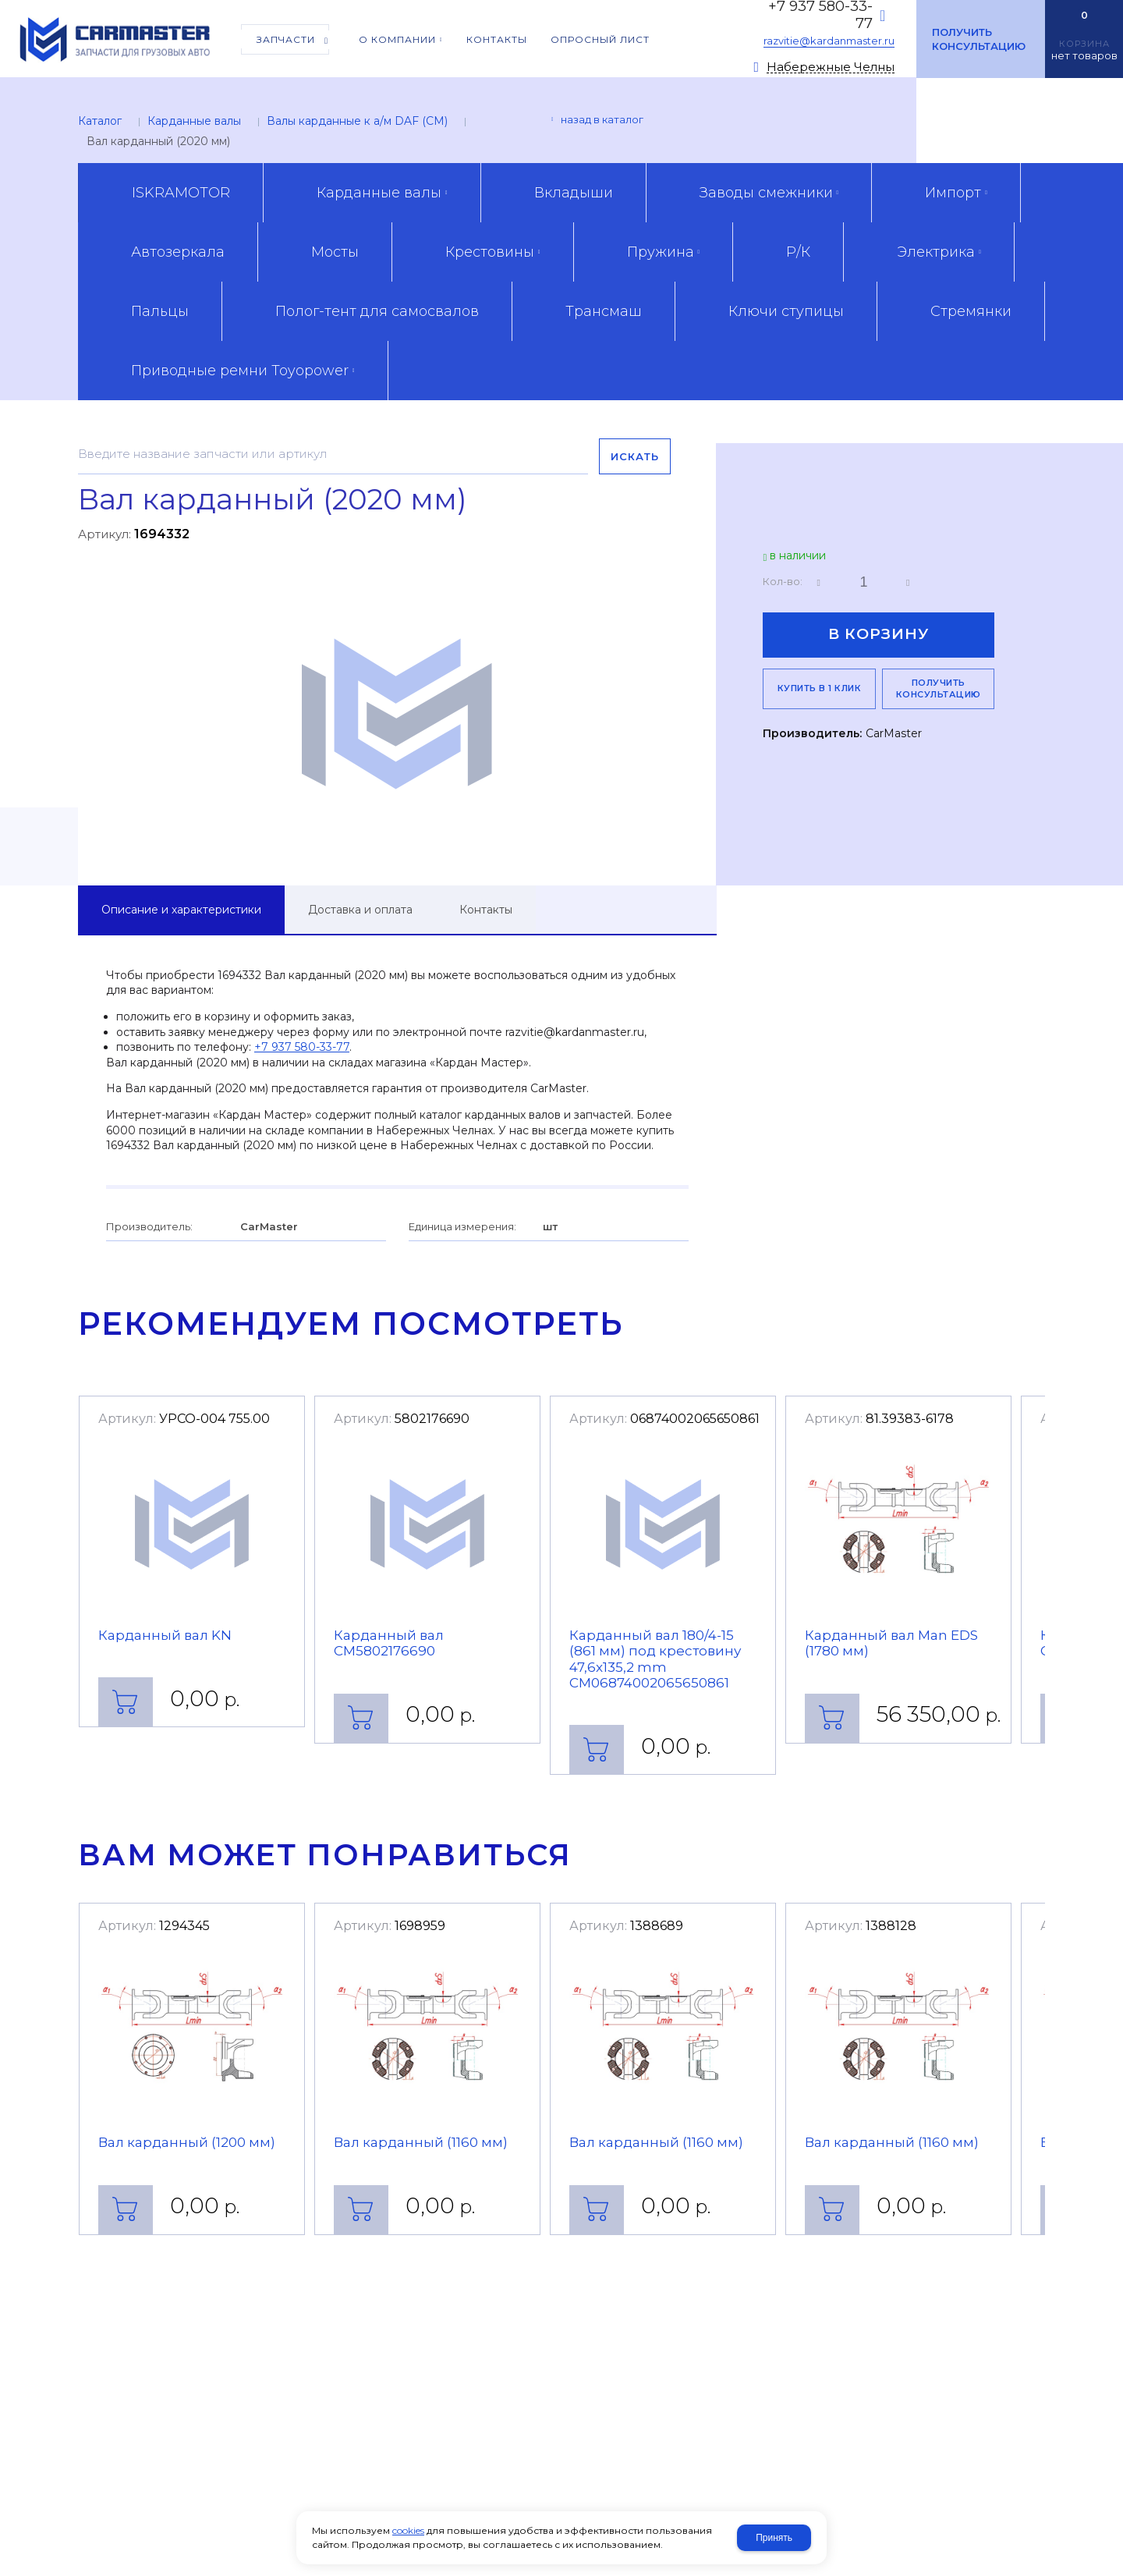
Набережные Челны (831, 67)
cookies (408, 2530)
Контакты (485, 910)
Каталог (100, 121)
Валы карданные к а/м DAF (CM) (357, 121)
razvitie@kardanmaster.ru (829, 40)
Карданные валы (194, 121)
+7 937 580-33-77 (301, 1047)
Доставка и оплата (360, 910)
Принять (774, 2537)
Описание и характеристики (181, 910)
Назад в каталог (602, 119)
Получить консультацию (979, 39)
